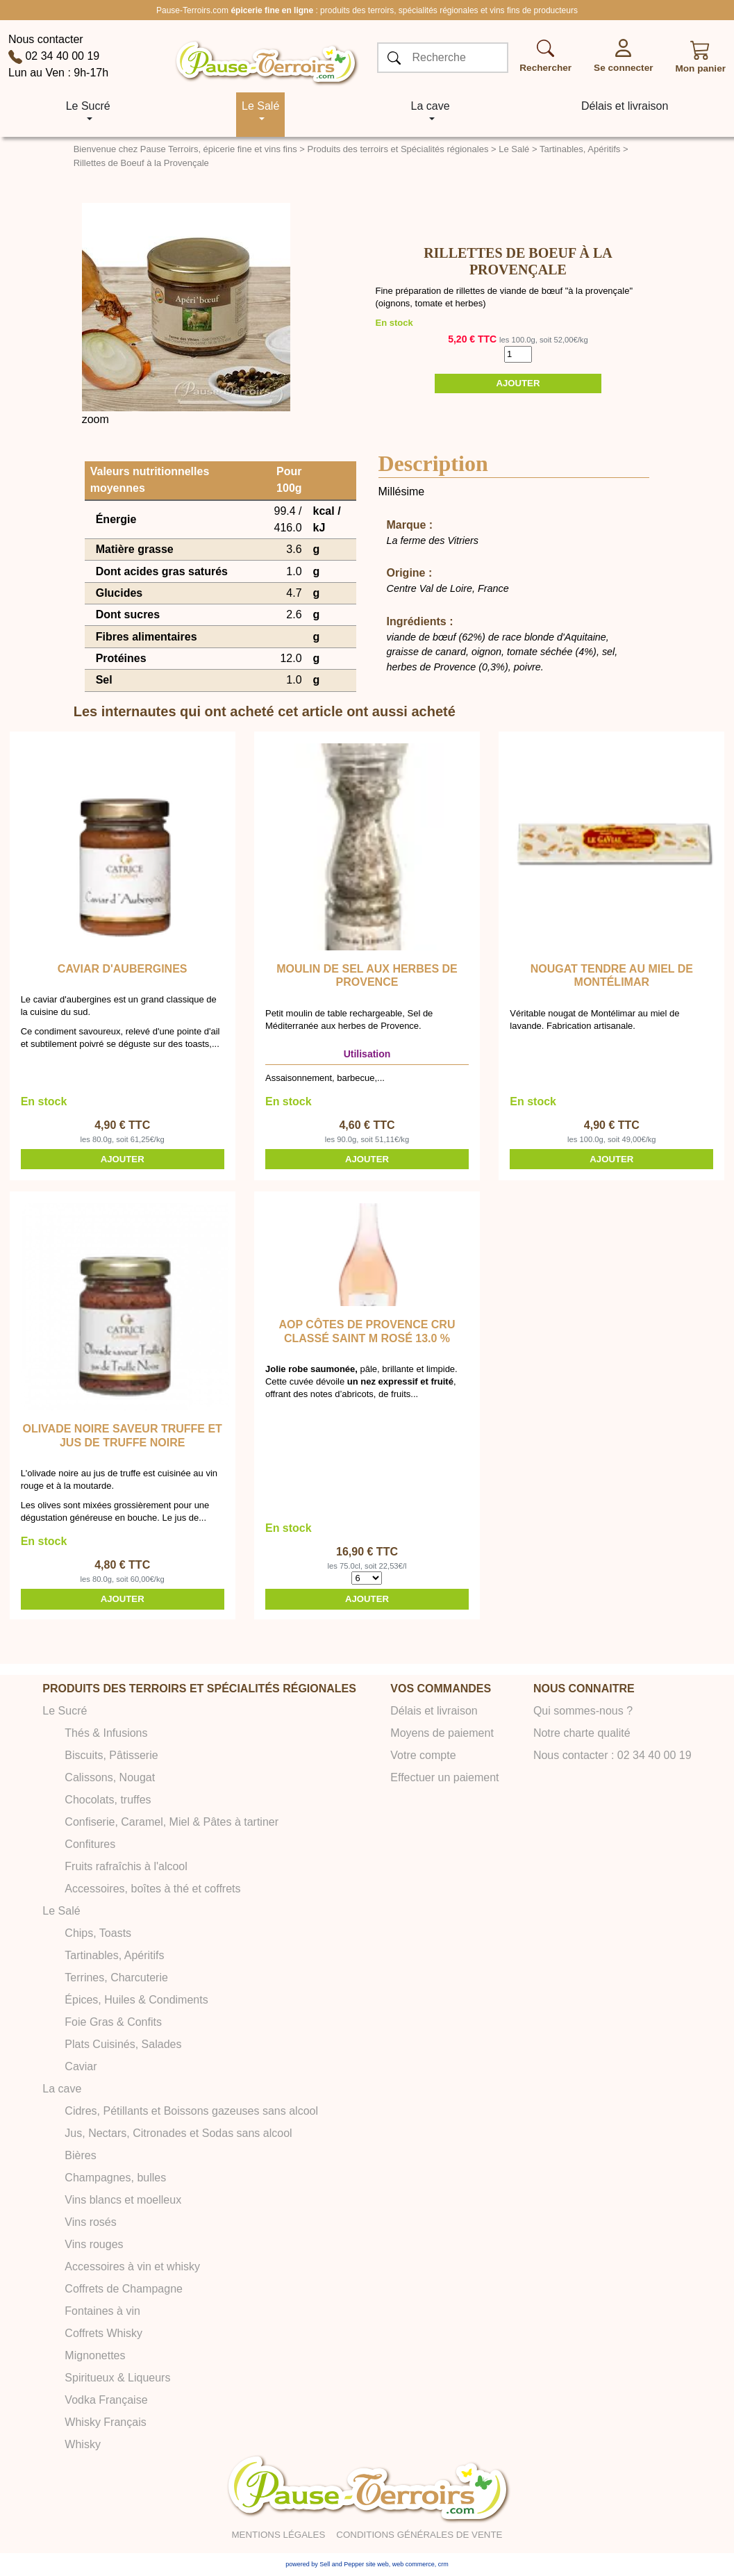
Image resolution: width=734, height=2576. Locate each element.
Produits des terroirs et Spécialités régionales (398, 149)
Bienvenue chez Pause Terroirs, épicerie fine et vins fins (185, 149)
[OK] (393, 58)
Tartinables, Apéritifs (580, 149)
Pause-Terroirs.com (192, 10)
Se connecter (623, 68)
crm (443, 2564)
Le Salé (514, 149)
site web (377, 2564)
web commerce (413, 2564)
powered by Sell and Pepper (324, 2564)
